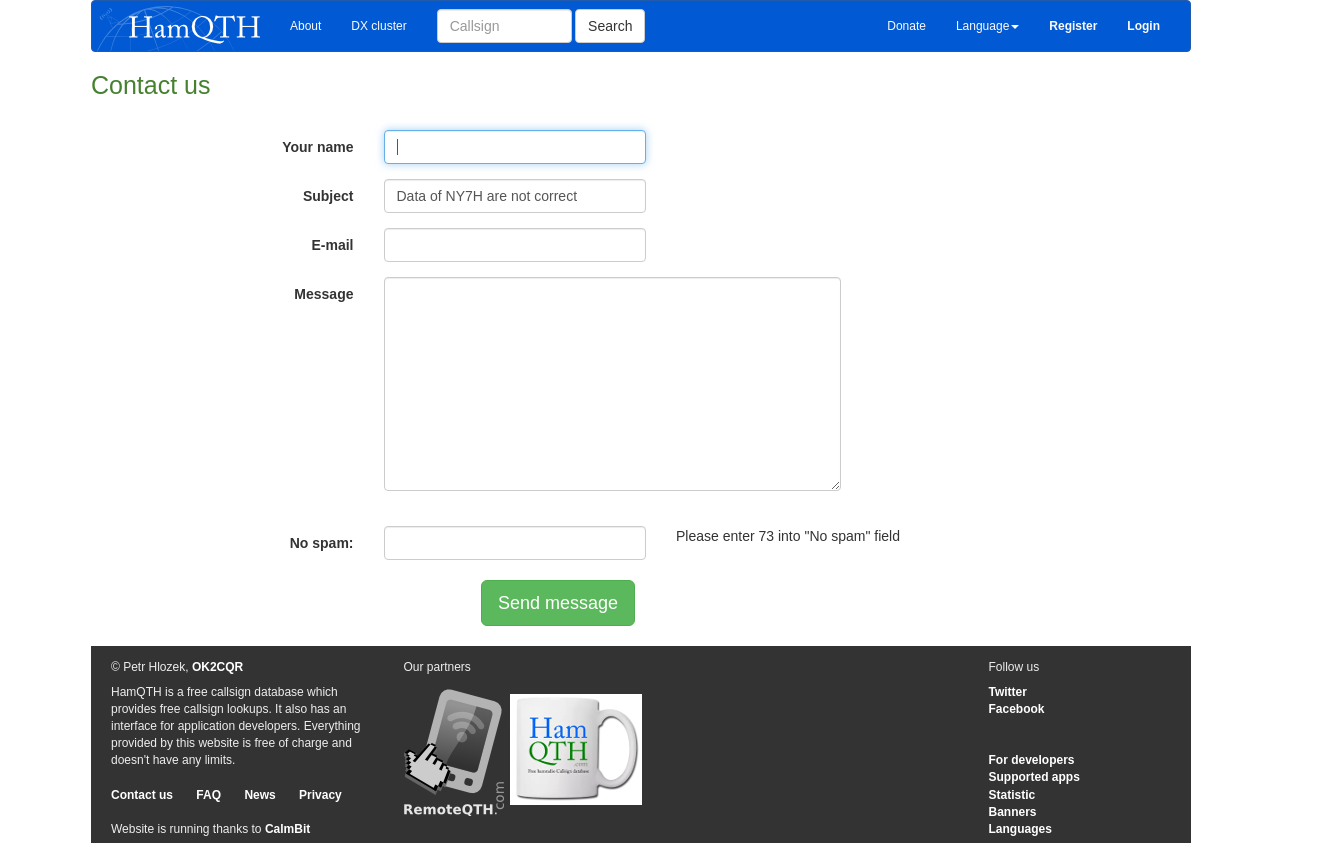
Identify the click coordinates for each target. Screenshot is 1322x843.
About (305, 26)
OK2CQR (217, 667)
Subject (328, 196)
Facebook (1017, 709)
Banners (1013, 812)
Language (987, 26)
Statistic (1012, 795)
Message (323, 294)
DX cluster (378, 26)
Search (610, 26)
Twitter (1008, 692)
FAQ (208, 795)
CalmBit (287, 829)
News (259, 795)
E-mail (332, 245)
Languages (1020, 829)
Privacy (320, 795)
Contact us (142, 795)
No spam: (322, 543)
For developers (1032, 760)
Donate (906, 26)
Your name (317, 147)
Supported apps (1034, 777)
